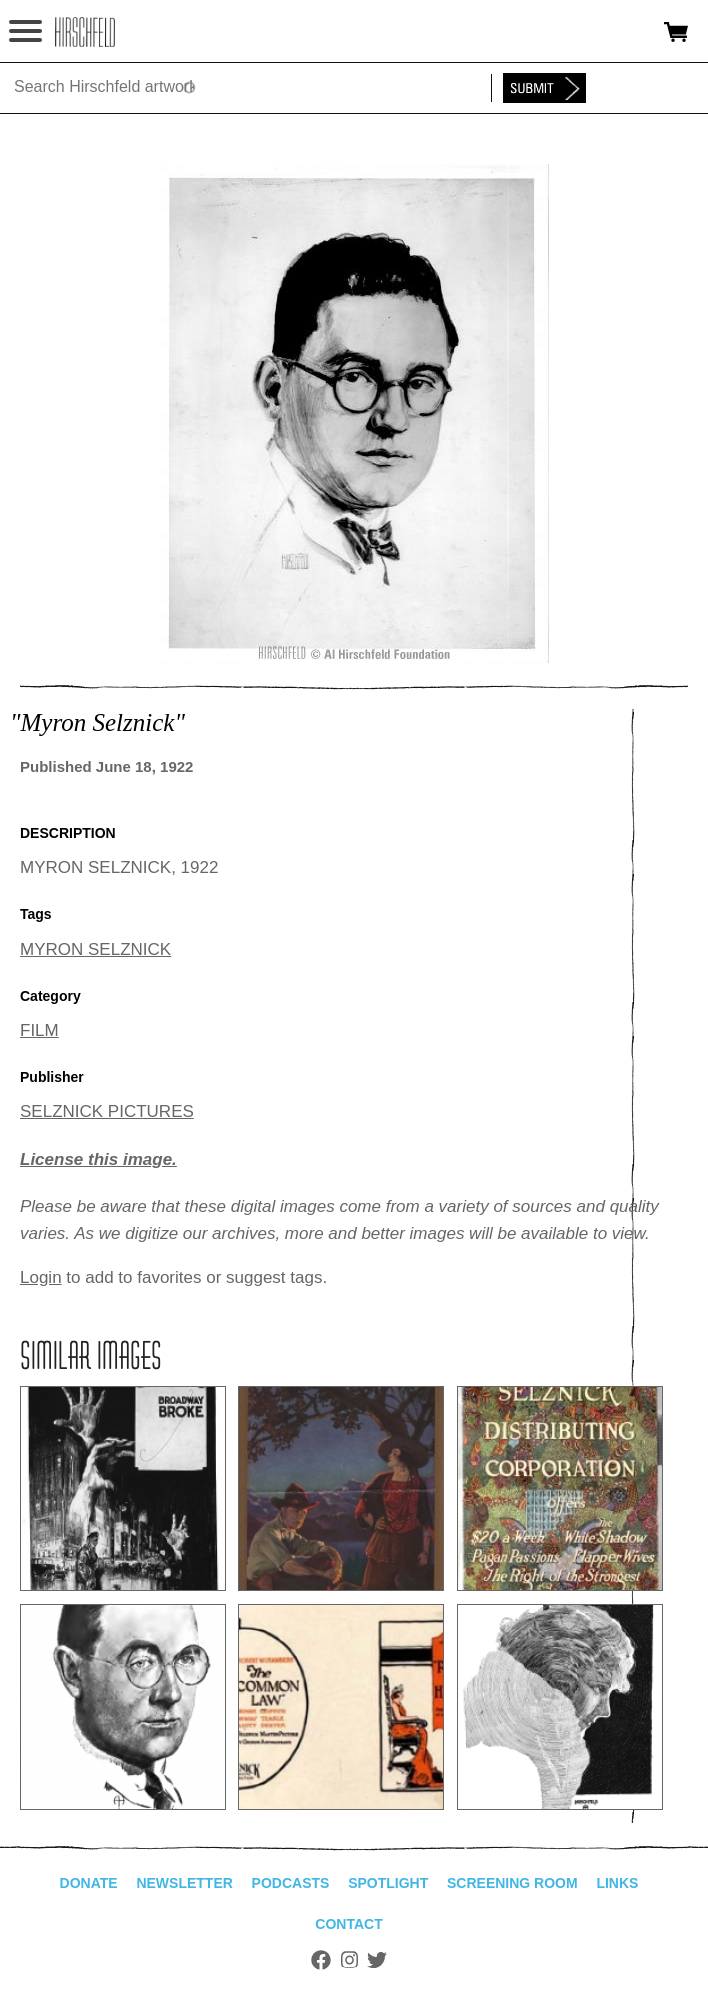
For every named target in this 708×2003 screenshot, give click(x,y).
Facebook (321, 1960)
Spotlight (388, 1883)
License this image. (98, 1159)
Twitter (377, 1960)
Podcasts (291, 1883)
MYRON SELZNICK (95, 949)
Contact (348, 1924)
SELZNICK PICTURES (107, 1111)
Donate (89, 1883)
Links (617, 1883)
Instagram (349, 1960)
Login (41, 1277)
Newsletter (184, 1883)
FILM (39, 1030)
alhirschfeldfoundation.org (85, 32)
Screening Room (512, 1883)
